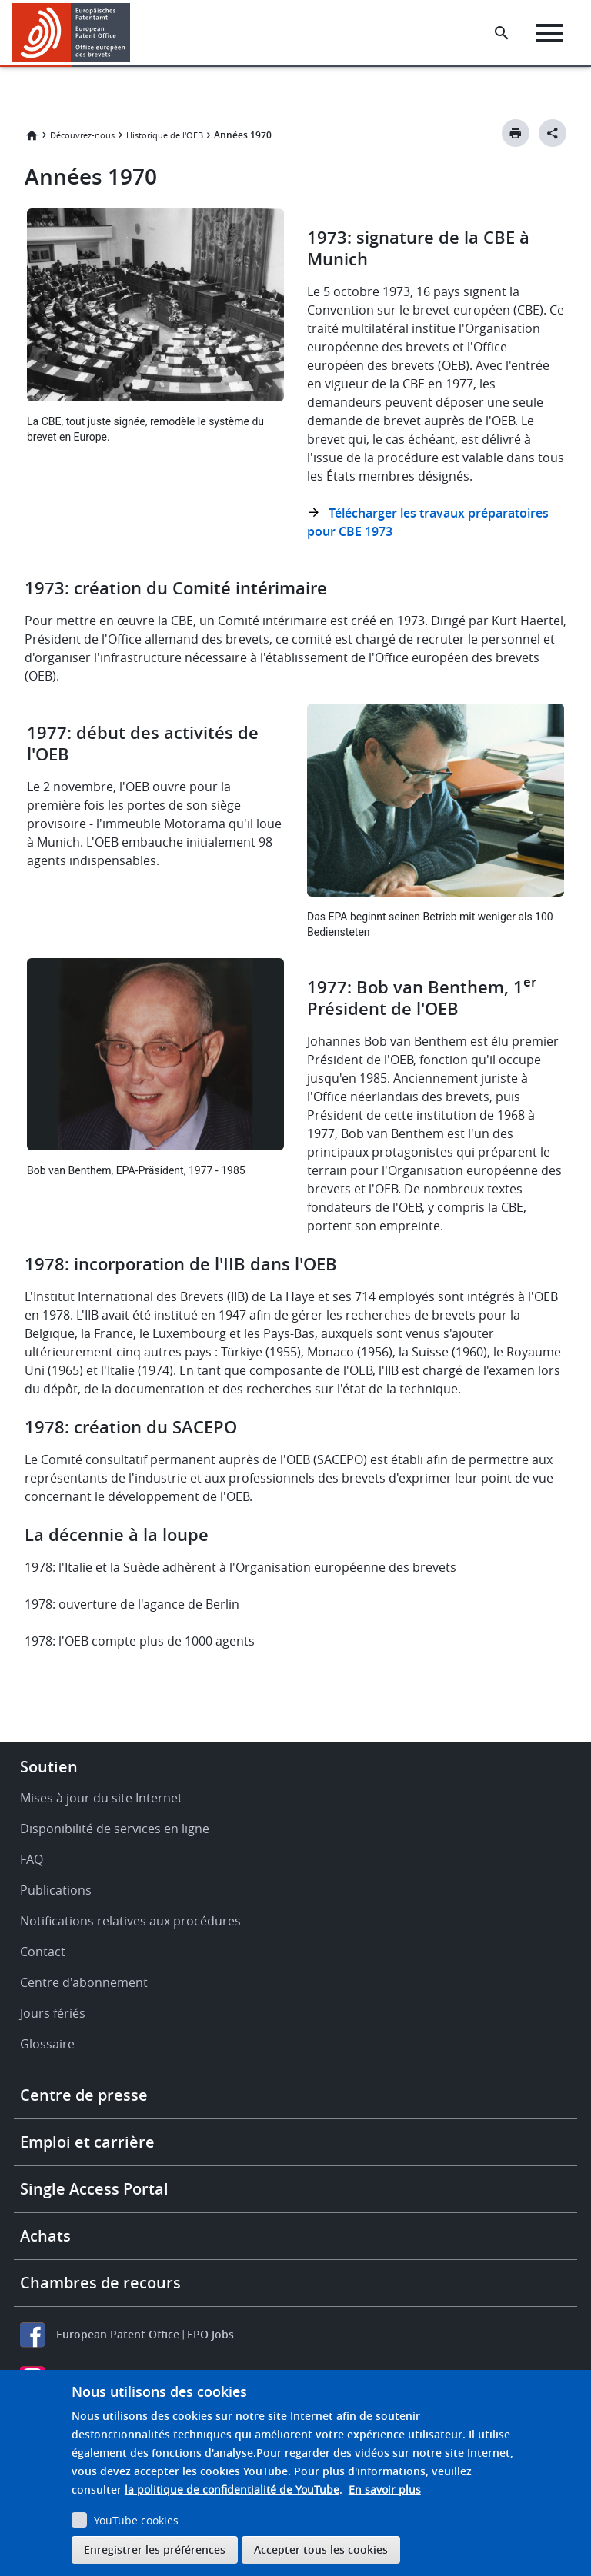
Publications (56, 1890)
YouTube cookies (136, 2520)
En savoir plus (385, 2489)
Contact (42, 1951)
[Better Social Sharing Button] (552, 133)
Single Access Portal (94, 2188)
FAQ (31, 1859)
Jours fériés (52, 2013)
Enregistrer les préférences (154, 2549)
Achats (45, 2235)
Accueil (31, 135)
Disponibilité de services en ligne (114, 1828)
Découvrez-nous (82, 135)
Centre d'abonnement (84, 1982)
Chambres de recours (100, 2282)
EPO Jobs (210, 2334)
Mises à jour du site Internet (101, 1797)
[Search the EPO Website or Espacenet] (502, 33)
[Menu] (549, 33)
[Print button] (515, 133)
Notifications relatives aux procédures (130, 1920)
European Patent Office (117, 2334)
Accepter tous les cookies (321, 2549)
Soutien (49, 1766)
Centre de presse (84, 2095)
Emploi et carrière (87, 2142)
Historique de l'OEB (164, 135)
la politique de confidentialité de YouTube (232, 2489)
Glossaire (47, 2043)
